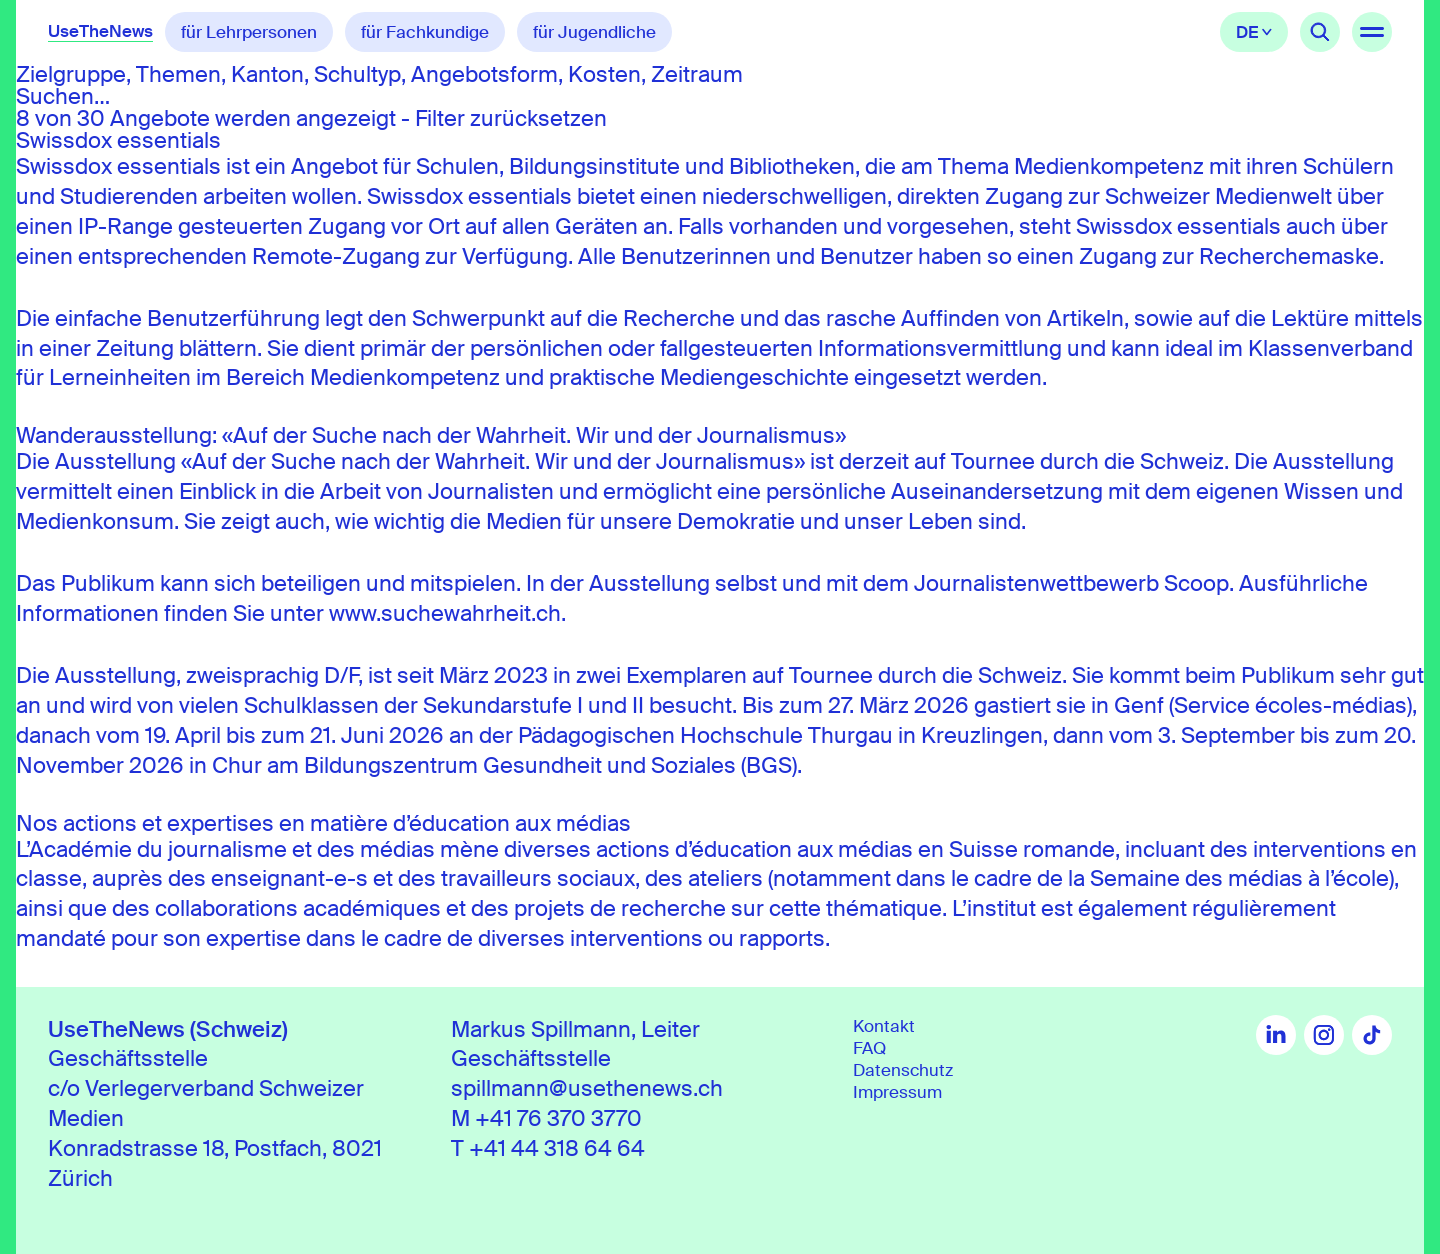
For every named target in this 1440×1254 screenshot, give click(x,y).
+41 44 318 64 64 (557, 1148)
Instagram (1324, 1035)
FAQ (869, 1048)
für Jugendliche (594, 32)
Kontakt (884, 1026)
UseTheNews (100, 31)
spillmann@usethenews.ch (587, 1088)
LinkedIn (1276, 1035)
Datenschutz (903, 1070)
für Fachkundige (425, 32)
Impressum (897, 1092)
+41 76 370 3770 (558, 1118)
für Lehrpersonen (249, 32)
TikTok (1372, 1035)
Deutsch (1254, 32)
